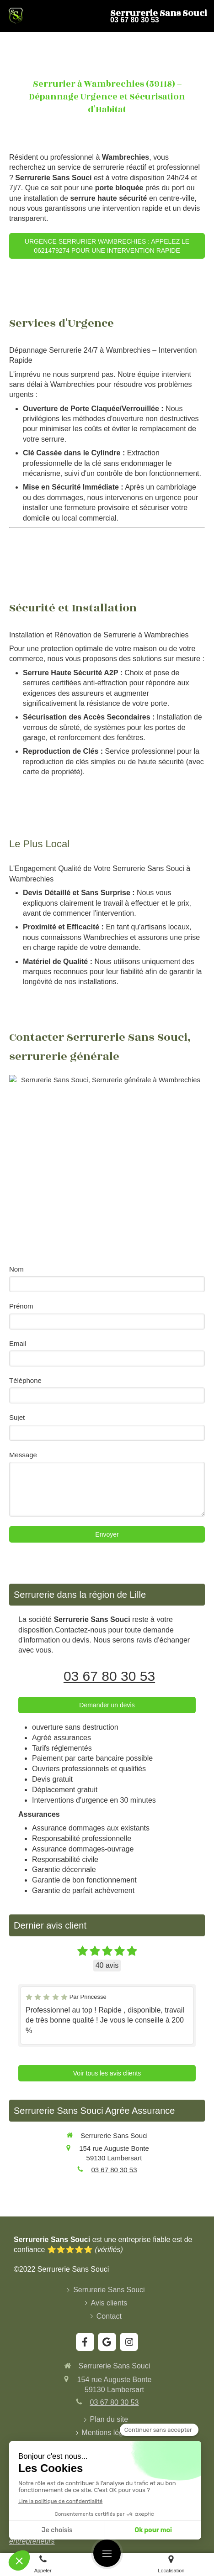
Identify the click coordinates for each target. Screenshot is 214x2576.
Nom (16, 1269)
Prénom (21, 1306)
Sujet (17, 1417)
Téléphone (25, 1380)
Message (23, 1455)
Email (18, 1343)
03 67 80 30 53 (109, 1676)
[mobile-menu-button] (107, 2553)
